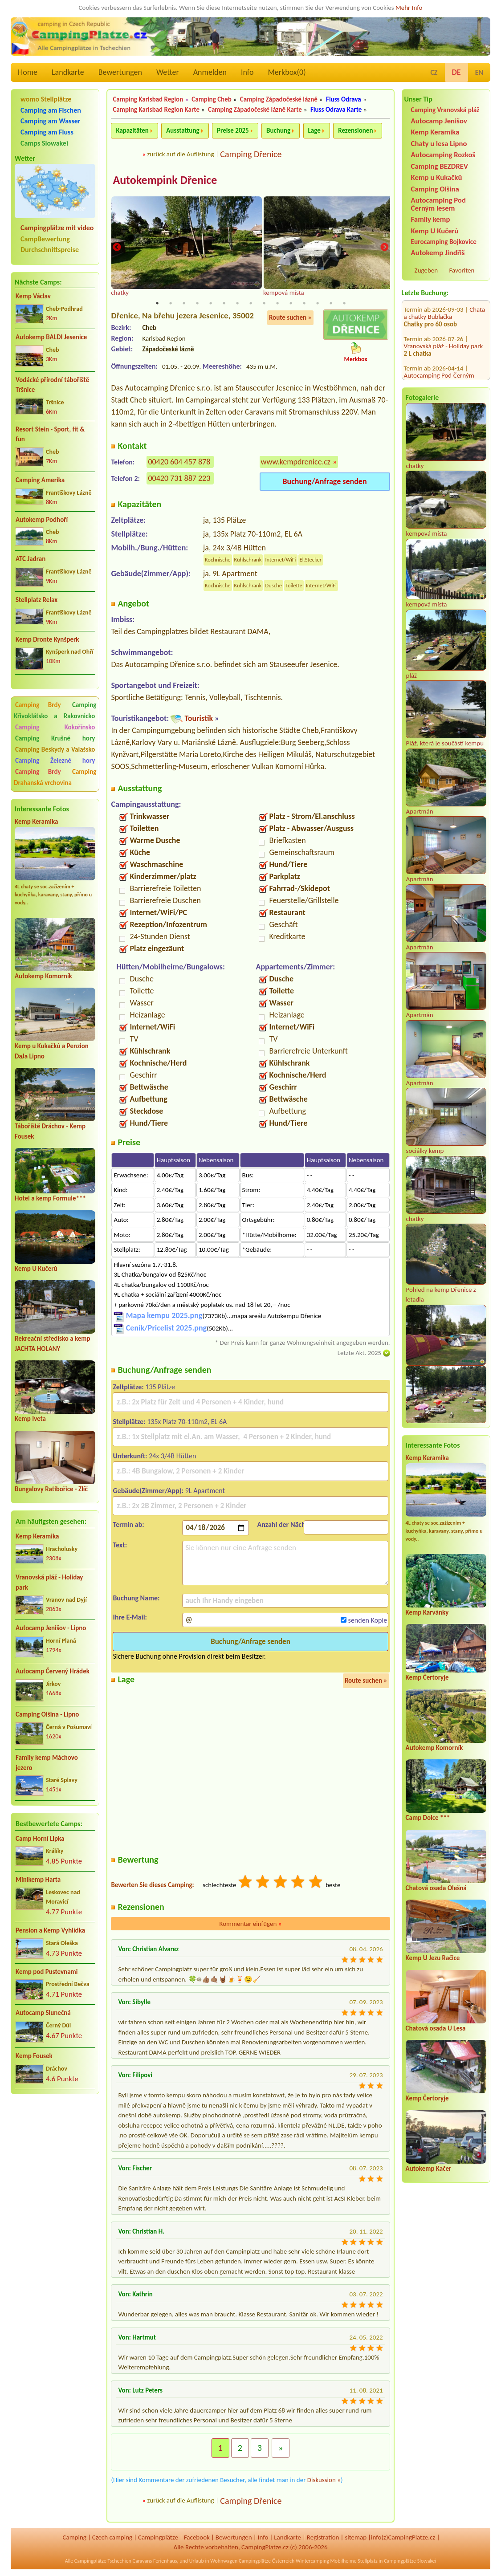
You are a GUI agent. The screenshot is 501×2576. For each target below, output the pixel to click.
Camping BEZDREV (439, 166)
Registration (323, 2538)
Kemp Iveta (30, 1419)
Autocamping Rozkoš (443, 154)
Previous (116, 247)
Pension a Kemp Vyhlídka (50, 1930)
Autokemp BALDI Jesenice (51, 337)
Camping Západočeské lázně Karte (255, 110)
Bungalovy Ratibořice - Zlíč (51, 1489)
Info (247, 72)
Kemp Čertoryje (427, 1677)
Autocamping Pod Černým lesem (438, 203)
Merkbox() (286, 72)
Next (384, 247)
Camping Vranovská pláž (445, 110)
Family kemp (430, 219)
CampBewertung (45, 239)
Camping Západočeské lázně (279, 99)
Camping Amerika (40, 480)
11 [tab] (290, 303)
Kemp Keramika (36, 822)
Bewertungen (120, 72)
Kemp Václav (33, 296)
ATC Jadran (30, 559)
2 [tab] (170, 303)
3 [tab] (183, 303)
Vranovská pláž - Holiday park (49, 1582)
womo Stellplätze (45, 99)
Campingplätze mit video (57, 228)
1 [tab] (157, 303)
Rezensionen (355, 130)
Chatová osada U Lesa (436, 2028)
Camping (74, 2538)
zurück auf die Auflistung (180, 154)
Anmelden (210, 72)
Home (27, 72)
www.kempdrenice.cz (295, 462)
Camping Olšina (435, 189)
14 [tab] (330, 303)
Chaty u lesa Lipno (439, 143)
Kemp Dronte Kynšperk (47, 639)
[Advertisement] (55, 2148)
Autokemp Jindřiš (438, 252)
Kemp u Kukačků (436, 177)
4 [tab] (197, 303)
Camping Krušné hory (55, 738)
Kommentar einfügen (251, 1924)
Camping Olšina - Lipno (47, 1714)
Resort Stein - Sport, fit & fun (50, 434)
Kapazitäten (132, 130)
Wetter (167, 72)
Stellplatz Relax (36, 600)
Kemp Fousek (34, 2056)
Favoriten (462, 270)
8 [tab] (250, 303)
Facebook (197, 2538)
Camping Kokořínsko (55, 727)
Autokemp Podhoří (42, 520)
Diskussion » (324, 2480)
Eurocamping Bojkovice (444, 241)
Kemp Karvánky (427, 1612)
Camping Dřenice (250, 154)
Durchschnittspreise (49, 249)
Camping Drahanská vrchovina (55, 777)
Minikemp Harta (38, 1880)
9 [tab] (264, 303)
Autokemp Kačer (429, 2169)
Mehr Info (409, 8)
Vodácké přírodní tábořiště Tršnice (52, 385)
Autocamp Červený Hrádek (53, 1671)
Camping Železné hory (55, 761)
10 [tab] (277, 303)
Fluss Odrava (343, 99)
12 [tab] (304, 303)
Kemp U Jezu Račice (433, 1958)
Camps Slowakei (44, 143)
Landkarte (68, 72)
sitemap (356, 2538)
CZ (433, 72)
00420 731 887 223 (179, 479)
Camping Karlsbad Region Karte (156, 110)
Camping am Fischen (50, 110)
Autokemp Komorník (43, 976)
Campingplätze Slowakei (410, 2561)
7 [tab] (237, 303)
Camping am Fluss (46, 132)
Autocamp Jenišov (439, 121)
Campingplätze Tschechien (102, 2561)
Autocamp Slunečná (43, 2013)
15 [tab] (344, 303)
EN (479, 72)
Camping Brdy (38, 705)
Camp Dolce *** (428, 1818)
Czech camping (112, 2538)
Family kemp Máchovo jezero (47, 1763)
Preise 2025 (233, 130)
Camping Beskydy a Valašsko (55, 749)
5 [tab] (210, 303)
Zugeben (426, 270)
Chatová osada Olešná (436, 1888)
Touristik (198, 719)
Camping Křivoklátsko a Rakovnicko (55, 710)
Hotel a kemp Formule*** (50, 1198)
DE (456, 72)
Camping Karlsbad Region (148, 99)
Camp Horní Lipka (40, 1839)
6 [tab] (224, 303)
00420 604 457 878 (179, 462)
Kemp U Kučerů (36, 1269)
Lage (314, 130)
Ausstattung (182, 130)
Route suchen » (290, 318)
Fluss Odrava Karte (336, 110)
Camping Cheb (211, 99)
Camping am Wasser (50, 121)
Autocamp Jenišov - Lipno (51, 1628)
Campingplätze (158, 2538)
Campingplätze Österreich (266, 2561)
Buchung (278, 130)
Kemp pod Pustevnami (46, 1972)
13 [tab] (317, 303)
